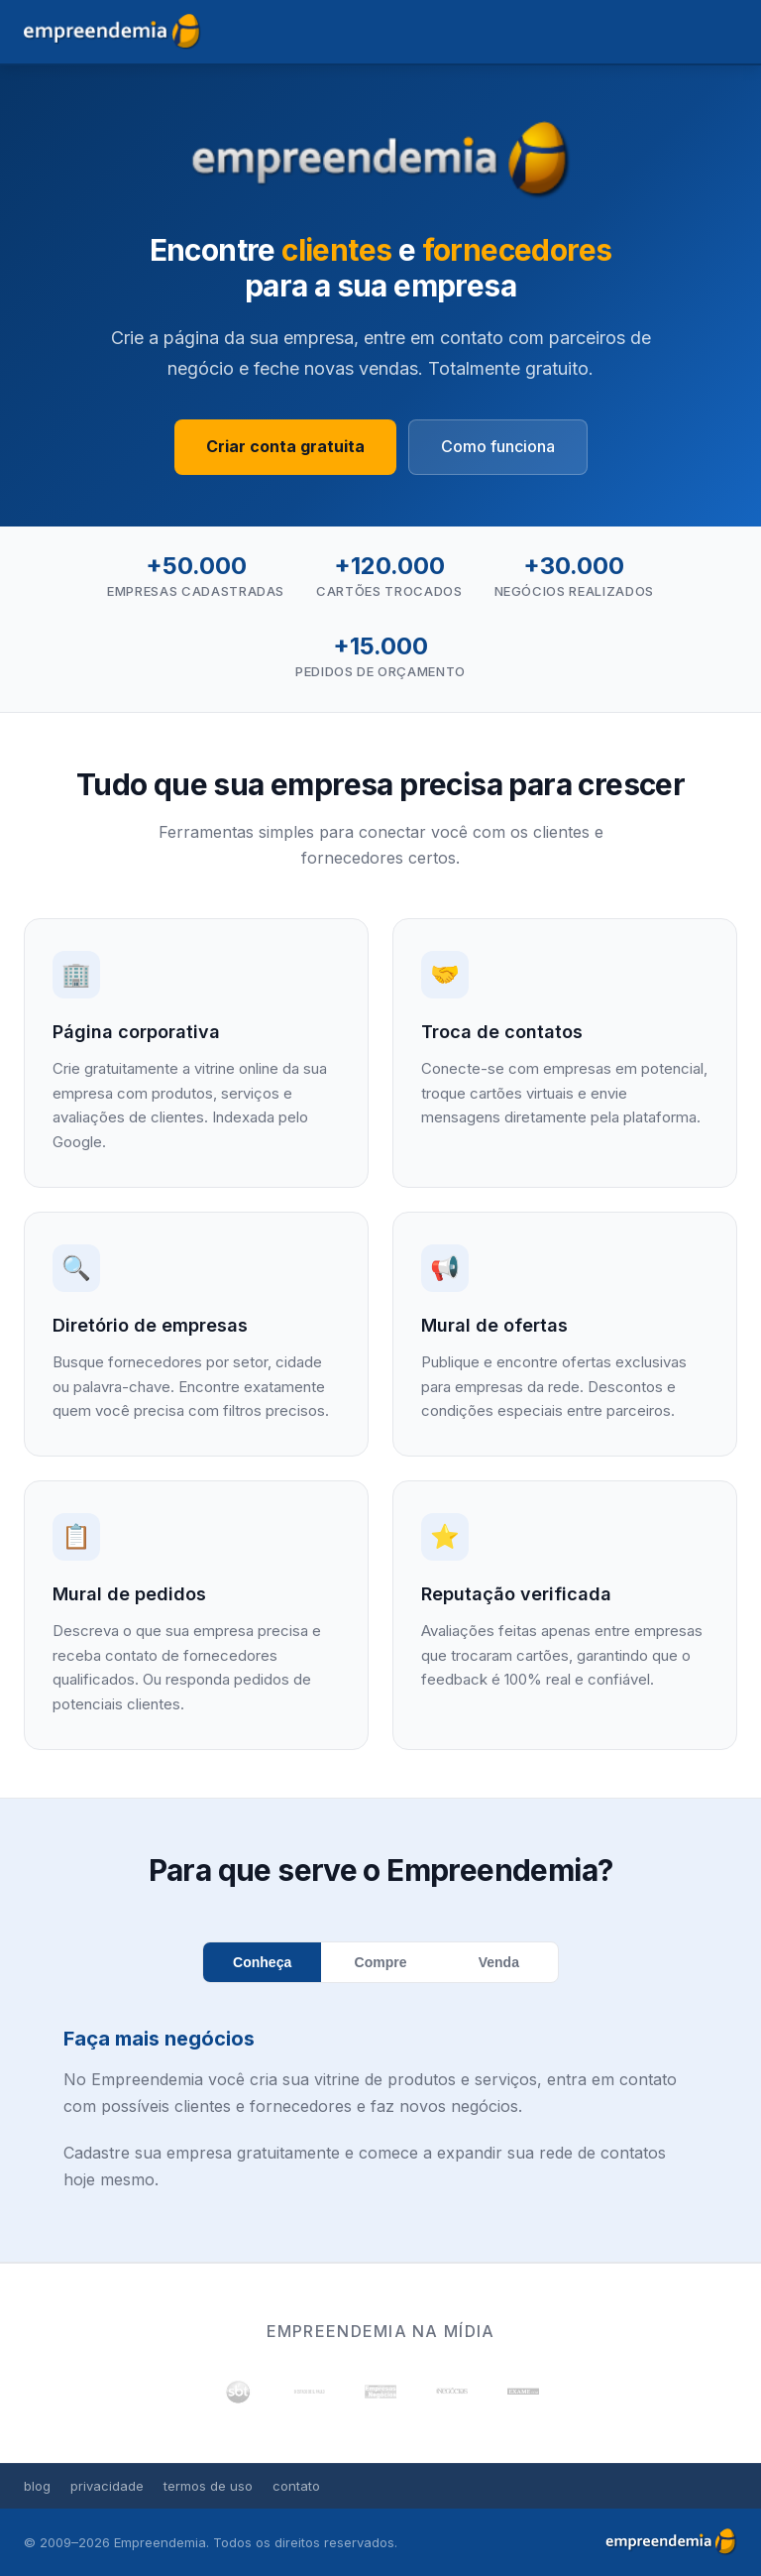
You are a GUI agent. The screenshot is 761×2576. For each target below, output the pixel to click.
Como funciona (498, 446)
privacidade (107, 2486)
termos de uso (208, 2486)
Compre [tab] (381, 1962)
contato (296, 2486)
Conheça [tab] (262, 1962)
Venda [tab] (499, 1962)
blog (37, 2486)
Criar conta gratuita (285, 446)
